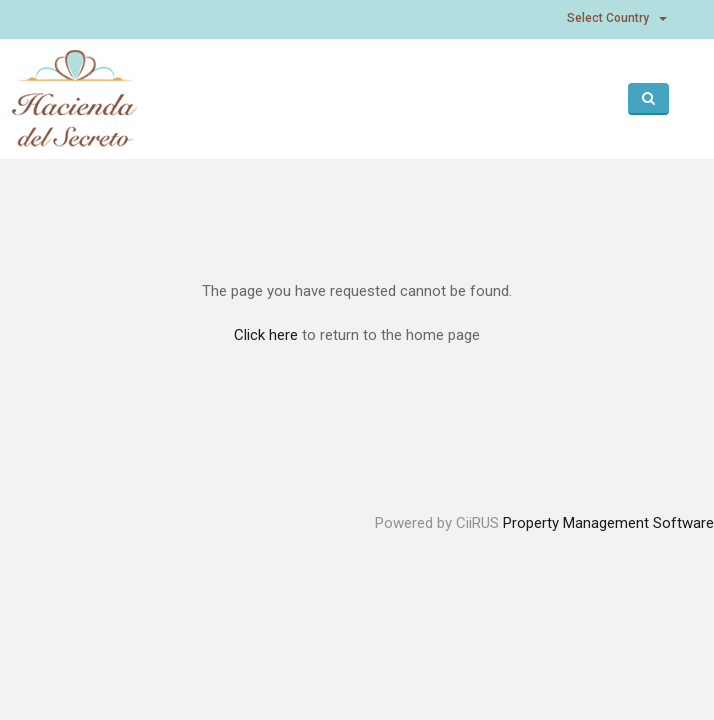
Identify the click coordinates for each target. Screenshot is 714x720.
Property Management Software (608, 523)
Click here (266, 335)
